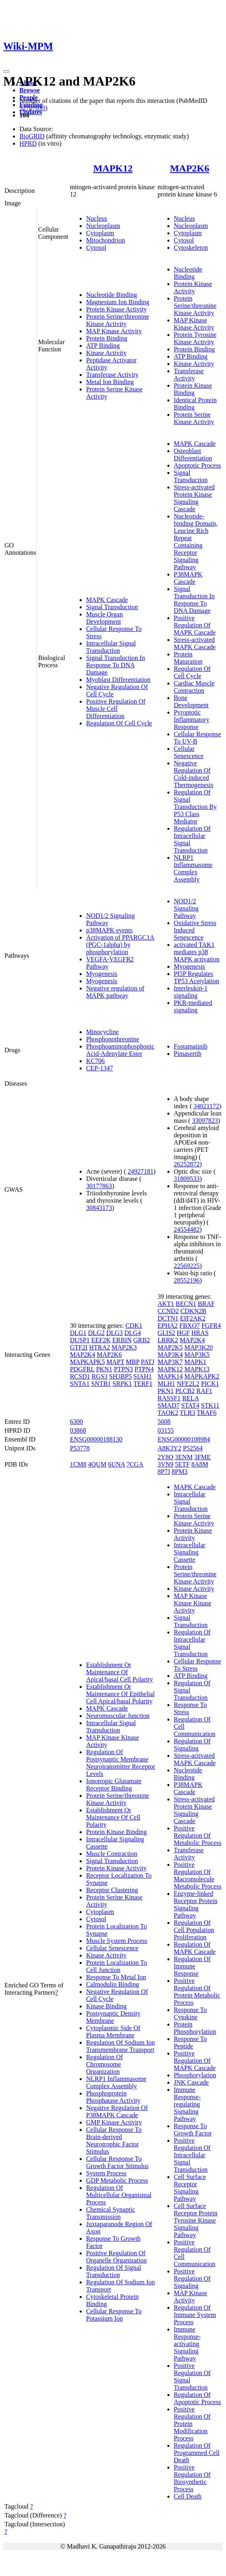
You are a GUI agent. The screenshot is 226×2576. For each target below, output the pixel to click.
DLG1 (78, 1332)
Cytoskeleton (191, 247)
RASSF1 (169, 1398)
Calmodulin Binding (112, 1984)
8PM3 (180, 1471)
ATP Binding (103, 345)
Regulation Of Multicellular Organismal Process (119, 2195)
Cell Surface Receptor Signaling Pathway (190, 2187)
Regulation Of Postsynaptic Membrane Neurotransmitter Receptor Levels (120, 1763)
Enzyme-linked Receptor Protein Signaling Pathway (196, 1904)
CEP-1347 (99, 1068)
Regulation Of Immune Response (192, 1966)
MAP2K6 (189, 168)
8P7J (164, 1471)
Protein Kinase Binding (193, 389)
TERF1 (142, 1383)
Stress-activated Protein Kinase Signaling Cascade (194, 498)
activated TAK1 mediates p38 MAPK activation (197, 952)
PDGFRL (82, 1369)
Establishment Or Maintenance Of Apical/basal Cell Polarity (119, 1672)
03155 (166, 1430)
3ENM (184, 1457)
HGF (183, 1332)
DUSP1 (80, 1340)
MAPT (115, 1361)
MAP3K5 (196, 1354)
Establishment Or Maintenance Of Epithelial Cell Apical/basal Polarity (120, 1694)
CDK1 (133, 1325)
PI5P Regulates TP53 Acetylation (196, 977)
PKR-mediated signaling (193, 1006)
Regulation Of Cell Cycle (119, 723)
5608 (164, 1421)
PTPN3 (123, 1369)
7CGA (135, 1464)
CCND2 (168, 1311)
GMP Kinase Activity (114, 2122)
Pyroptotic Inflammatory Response (191, 719)
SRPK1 (122, 1383)
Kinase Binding (106, 2006)
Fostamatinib (191, 1046)
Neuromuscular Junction (118, 1715)
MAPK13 (196, 1369)
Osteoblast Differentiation (193, 454)
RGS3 (100, 1376)
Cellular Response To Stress (197, 1665)
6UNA (116, 1464)
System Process (106, 2173)
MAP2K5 (170, 1347)
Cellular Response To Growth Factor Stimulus (117, 2162)
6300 (76, 1421)
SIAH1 (142, 1376)
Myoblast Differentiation (118, 679)
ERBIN (122, 1340)
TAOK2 (168, 1412)
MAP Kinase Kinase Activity (194, 324)
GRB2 (141, 1340)
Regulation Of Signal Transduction (113, 2271)
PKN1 (104, 1369)
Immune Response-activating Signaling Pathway (187, 2344)
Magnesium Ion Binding (117, 302)
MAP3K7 (170, 1361)
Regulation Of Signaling (192, 1745)
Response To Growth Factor (193, 2130)
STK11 (210, 1405)
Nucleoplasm (103, 225)
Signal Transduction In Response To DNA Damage (115, 665)
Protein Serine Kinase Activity (194, 418)
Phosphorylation (195, 2075)
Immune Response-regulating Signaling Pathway (187, 2104)
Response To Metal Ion (116, 1977)
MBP (132, 1361)
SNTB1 (101, 1383)
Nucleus (96, 218)
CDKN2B (193, 1311)
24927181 (141, 1171)
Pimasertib (187, 1053)
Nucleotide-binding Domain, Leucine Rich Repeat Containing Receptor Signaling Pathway (196, 541)
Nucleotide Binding (111, 294)
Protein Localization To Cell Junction (116, 1966)
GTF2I (79, 1347)
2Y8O (165, 1457)
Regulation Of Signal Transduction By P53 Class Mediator (195, 807)
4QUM (97, 1464)
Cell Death (188, 2496)
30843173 (99, 1207)
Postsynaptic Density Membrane (113, 2017)
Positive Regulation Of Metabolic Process (198, 1835)
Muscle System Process (116, 1940)
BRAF (206, 1303)
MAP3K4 (170, 1354)
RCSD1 (80, 1376)
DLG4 (133, 1332)
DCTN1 (168, 1318)
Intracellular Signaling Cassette (189, 1552)
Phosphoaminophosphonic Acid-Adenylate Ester (120, 1050)
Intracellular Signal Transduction (111, 647)
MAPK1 (195, 1361)
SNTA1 (80, 1383)
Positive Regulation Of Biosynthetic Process (192, 2478)
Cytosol (96, 247)
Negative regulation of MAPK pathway (115, 992)
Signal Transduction (112, 607)
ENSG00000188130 (96, 1439)
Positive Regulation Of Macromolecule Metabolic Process (198, 1875)
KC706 (95, 1060)
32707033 (32, 107)
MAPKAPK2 (201, 1376)
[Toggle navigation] (6, 71)
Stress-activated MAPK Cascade (195, 643)
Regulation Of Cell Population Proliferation (194, 1930)
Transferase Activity (112, 374)
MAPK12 (113, 168)
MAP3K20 (198, 1347)
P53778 (80, 1448)
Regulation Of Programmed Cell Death (197, 2452)
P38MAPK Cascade (188, 578)
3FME (202, 1457)
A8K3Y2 (170, 1448)
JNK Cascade (191, 2082)
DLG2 (96, 1332)
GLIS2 (166, 1332)
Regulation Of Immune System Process (195, 2314)
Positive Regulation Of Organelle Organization (116, 2257)
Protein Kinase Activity (116, 309)
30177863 (99, 1185)
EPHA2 (168, 1325)
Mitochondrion (105, 240)
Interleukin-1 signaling (191, 992)
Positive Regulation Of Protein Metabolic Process (197, 1991)
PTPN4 (144, 1369)
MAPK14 (170, 1376)
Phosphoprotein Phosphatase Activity (113, 2097)
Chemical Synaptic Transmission (110, 2213)
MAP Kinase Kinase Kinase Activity (192, 1603)
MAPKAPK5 (87, 1361)
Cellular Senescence (189, 752)
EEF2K (101, 1340)
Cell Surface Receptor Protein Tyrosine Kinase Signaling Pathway (196, 2220)
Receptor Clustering (112, 1890)
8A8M (199, 1464)
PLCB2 (185, 1390)
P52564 (193, 1448)
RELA (190, 1398)
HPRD (28, 143)
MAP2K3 (124, 1347)
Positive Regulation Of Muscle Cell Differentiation (116, 708)
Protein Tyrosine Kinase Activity (195, 338)
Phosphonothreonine (112, 1039)
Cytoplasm (100, 233)
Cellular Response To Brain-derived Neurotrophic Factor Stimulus (114, 2140)
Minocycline (102, 1031)
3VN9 (165, 1464)
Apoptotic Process (197, 465)
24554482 (187, 1229)
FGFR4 (211, 1325)
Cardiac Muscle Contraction (194, 687)
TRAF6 (207, 1412)
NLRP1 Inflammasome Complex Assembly (193, 868)
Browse (29, 90)
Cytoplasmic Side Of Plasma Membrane (113, 2031)
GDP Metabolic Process (117, 2180)
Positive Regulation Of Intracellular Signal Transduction (192, 2155)
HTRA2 (99, 1347)
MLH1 (166, 1383)
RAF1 (204, 1390)
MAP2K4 (82, 1354)
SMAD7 (169, 1405)
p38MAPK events (109, 930)
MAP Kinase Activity (114, 331)
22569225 (187, 1265)
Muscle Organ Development (104, 618)
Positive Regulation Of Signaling (192, 2278)
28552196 (187, 1280)
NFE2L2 (188, 1383)
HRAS (200, 1332)
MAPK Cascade (107, 599)
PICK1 (210, 1383)
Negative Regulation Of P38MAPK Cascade (117, 2111)
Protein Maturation (188, 658)
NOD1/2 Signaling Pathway (186, 908)
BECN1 (186, 1303)
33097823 (205, 1120)
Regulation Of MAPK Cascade (195, 1948)
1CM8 (78, 1464)
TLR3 (187, 1412)
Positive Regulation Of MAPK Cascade (195, 625)
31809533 (187, 1178)
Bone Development (191, 701)
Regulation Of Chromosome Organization (104, 2064)
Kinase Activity (106, 352)
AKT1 (166, 1303)
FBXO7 (190, 1325)
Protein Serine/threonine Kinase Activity (117, 320)
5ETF (182, 1464)
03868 (78, 1430)
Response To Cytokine (190, 2013)
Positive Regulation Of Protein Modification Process (192, 2424)
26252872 (187, 1164)
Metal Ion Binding (110, 381)
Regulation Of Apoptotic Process (197, 2398)
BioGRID (31, 136)
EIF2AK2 (192, 1318)
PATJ (147, 1361)
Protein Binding (106, 338)
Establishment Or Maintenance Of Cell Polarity (113, 1817)
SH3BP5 (120, 1376)
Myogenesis (101, 973)
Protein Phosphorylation (195, 2028)
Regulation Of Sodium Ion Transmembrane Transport (120, 2046)
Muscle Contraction (111, 1853)
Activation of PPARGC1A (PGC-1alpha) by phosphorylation (120, 944)
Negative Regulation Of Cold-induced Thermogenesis (193, 774)
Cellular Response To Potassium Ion (114, 2315)
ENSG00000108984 (184, 1439)
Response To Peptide (190, 2042)
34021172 (206, 1106)
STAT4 (190, 1405)
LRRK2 (168, 1340)
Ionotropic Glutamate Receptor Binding (114, 1785)
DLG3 (114, 1332)
